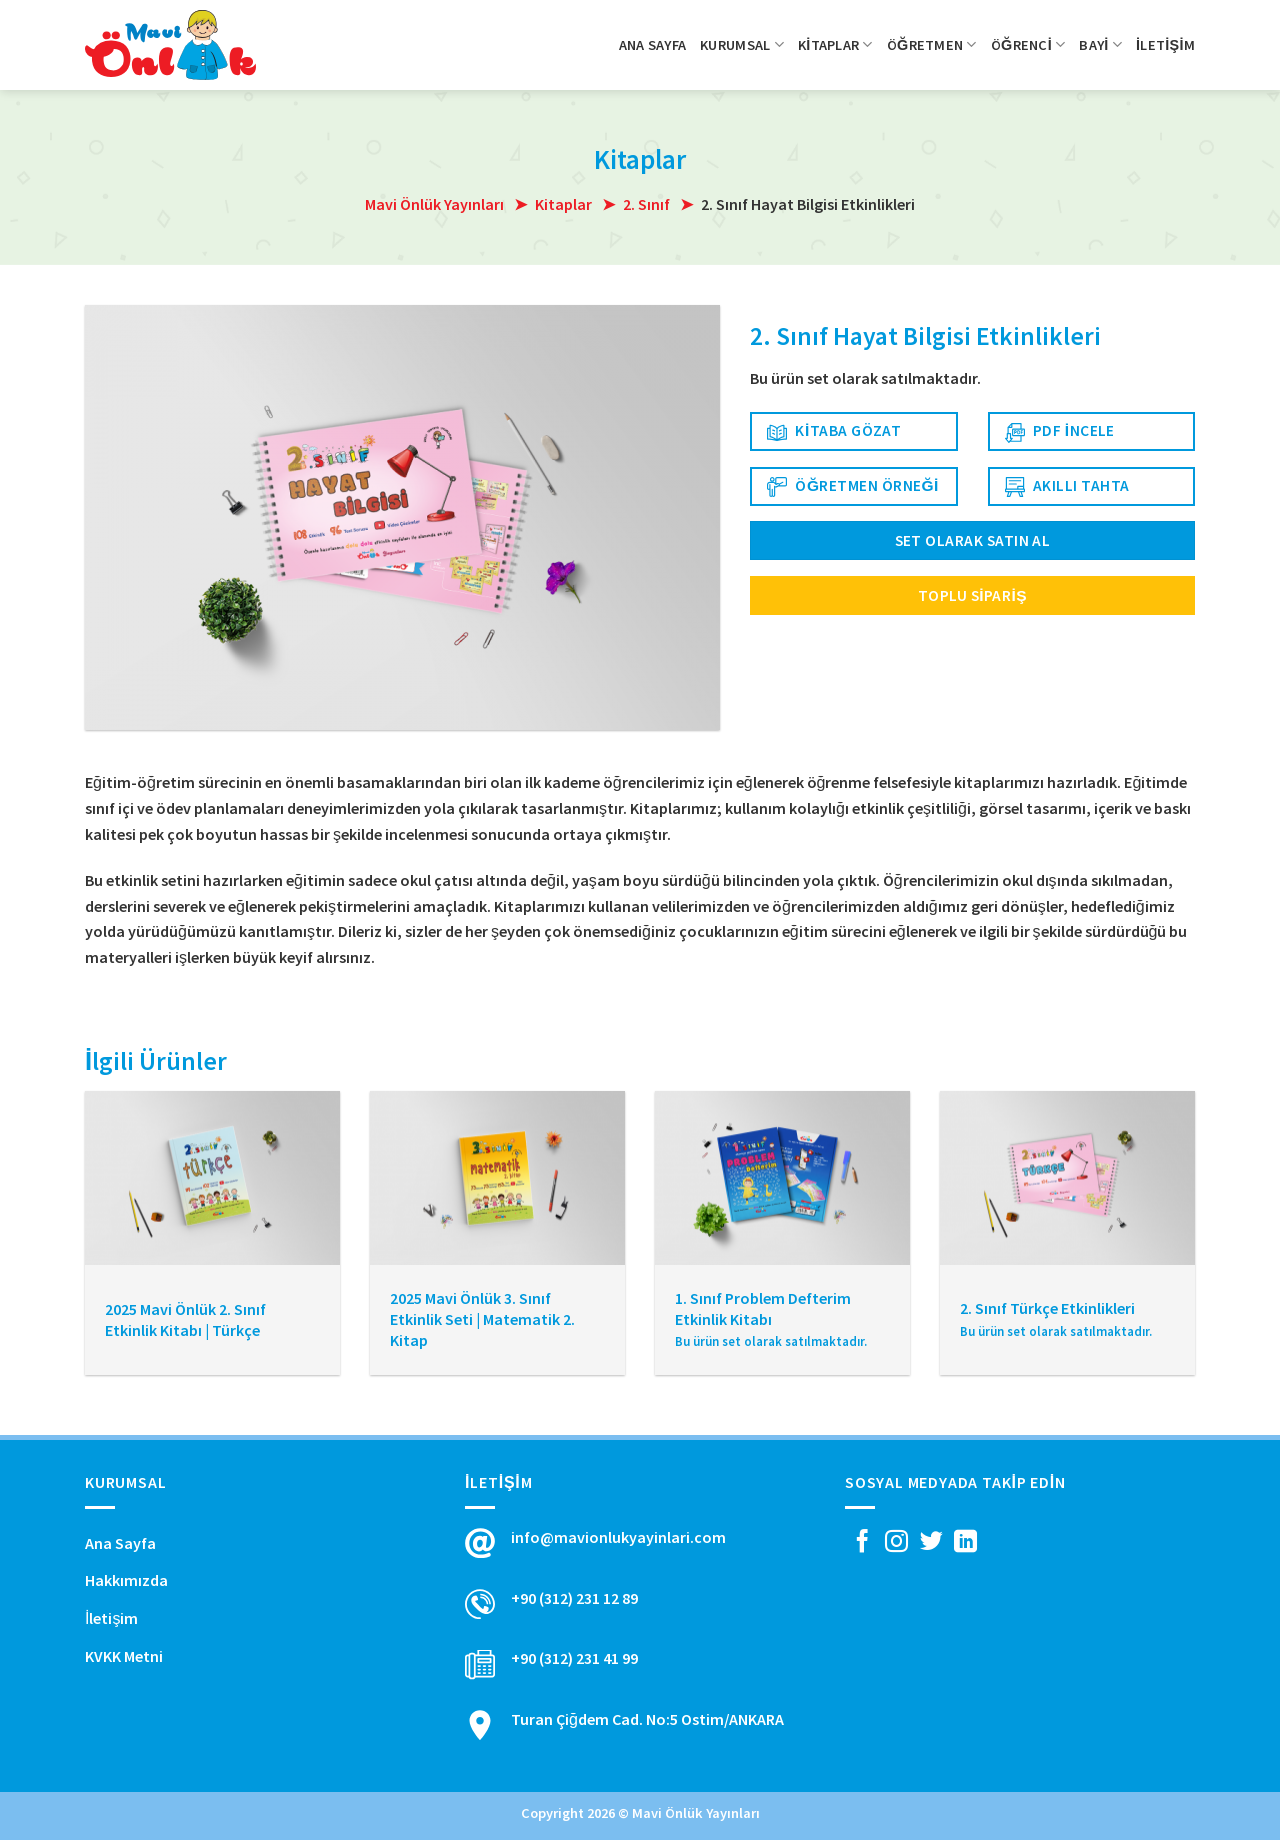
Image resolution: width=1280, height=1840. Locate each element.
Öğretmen (932, 44)
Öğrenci (1028, 44)
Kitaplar (835, 44)
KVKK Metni (124, 1656)
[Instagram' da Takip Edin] (896, 1543)
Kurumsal (742, 44)
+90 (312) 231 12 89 (574, 1598)
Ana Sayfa (653, 45)
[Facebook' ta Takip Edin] (862, 1543)
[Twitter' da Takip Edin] (931, 1543)
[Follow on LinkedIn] (965, 1543)
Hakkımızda (126, 1580)
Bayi (1100, 44)
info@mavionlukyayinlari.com (618, 1537)
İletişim (1165, 45)
